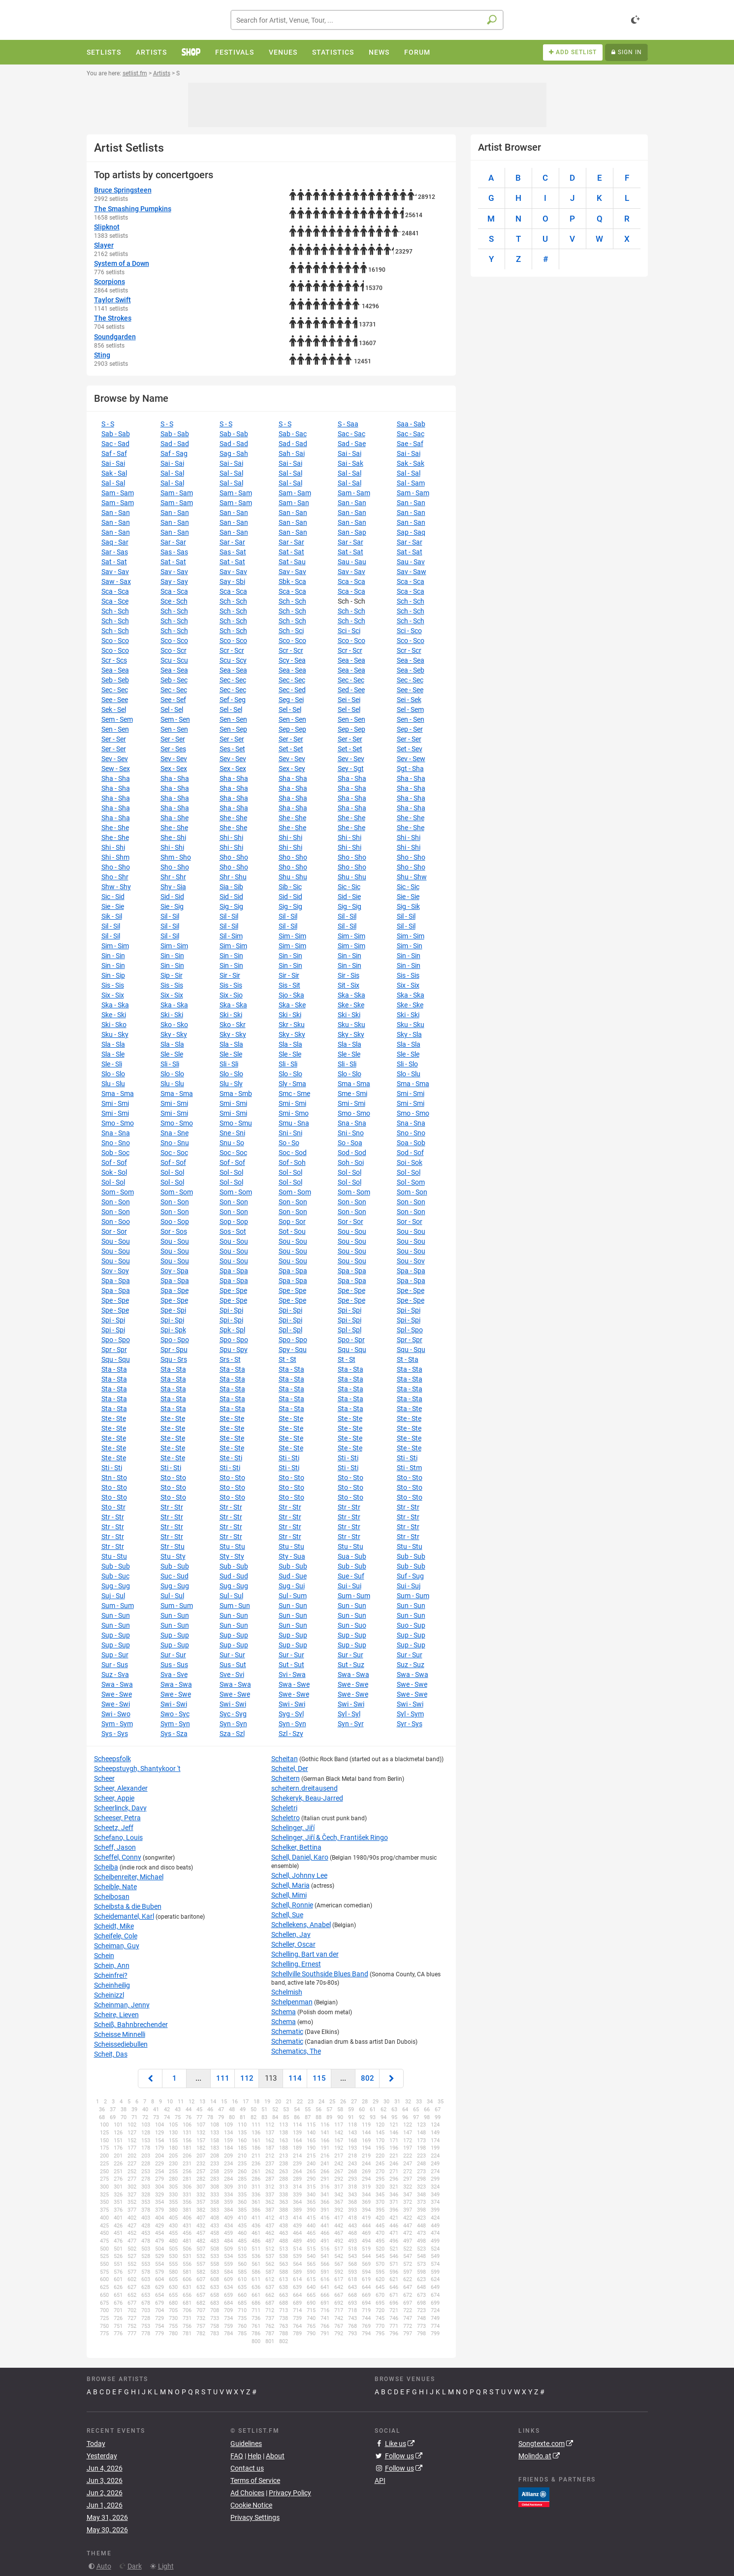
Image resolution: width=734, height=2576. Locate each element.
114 (295, 2078)
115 (319, 2078)
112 (247, 2078)
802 (367, 2078)
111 (222, 2078)
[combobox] (367, 20)
